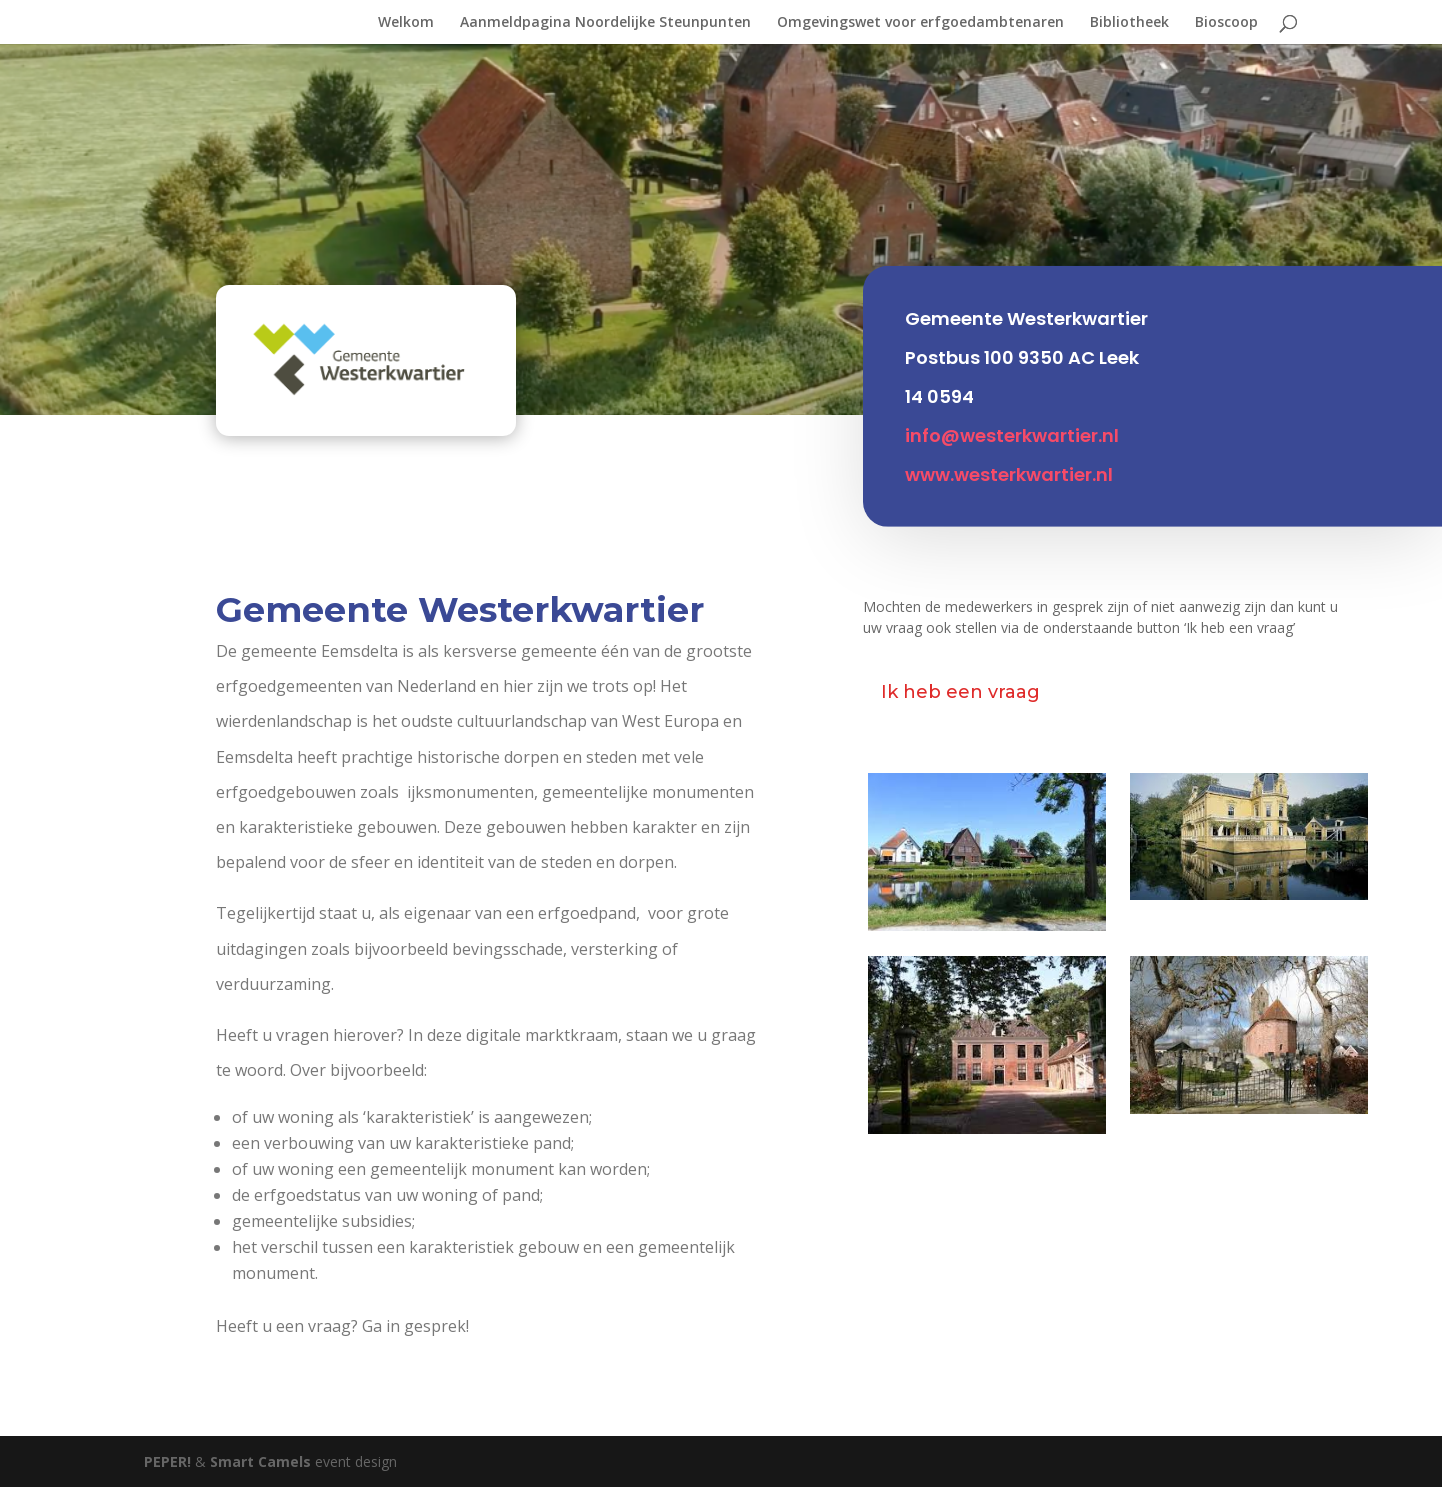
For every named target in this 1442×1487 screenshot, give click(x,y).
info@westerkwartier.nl (1012, 423)
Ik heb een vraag (960, 692)
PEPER (167, 1461)
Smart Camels (260, 1461)
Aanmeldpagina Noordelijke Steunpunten (605, 23)
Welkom (406, 23)
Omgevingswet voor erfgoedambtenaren (920, 23)
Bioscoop (1226, 23)
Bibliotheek (1129, 23)
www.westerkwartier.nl (1009, 462)
